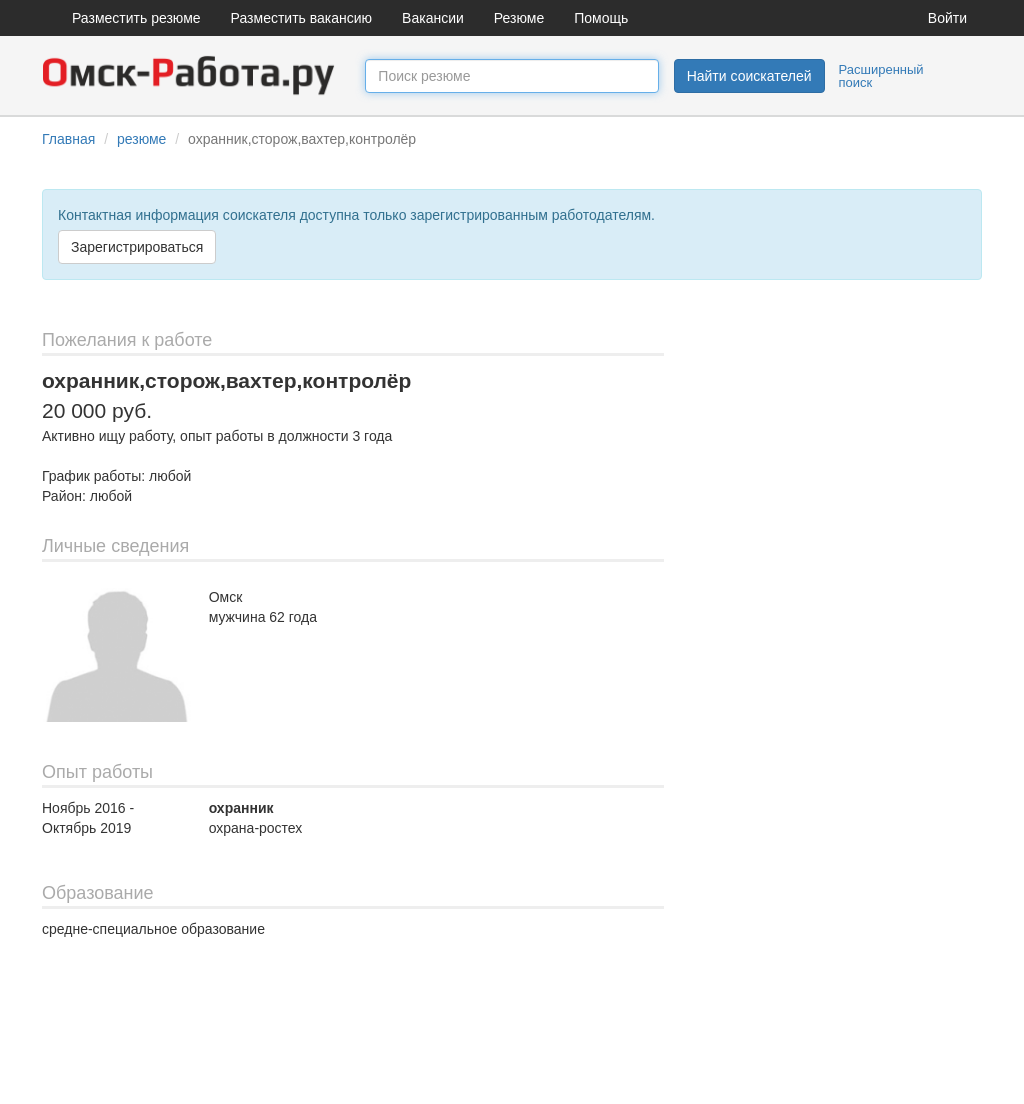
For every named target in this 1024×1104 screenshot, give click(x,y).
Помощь (601, 18)
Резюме (519, 18)
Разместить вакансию (302, 18)
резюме (141, 139)
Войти (947, 18)
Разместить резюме (136, 18)
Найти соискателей (749, 76)
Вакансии (433, 18)
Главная (68, 139)
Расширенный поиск (881, 76)
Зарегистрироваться (137, 247)
